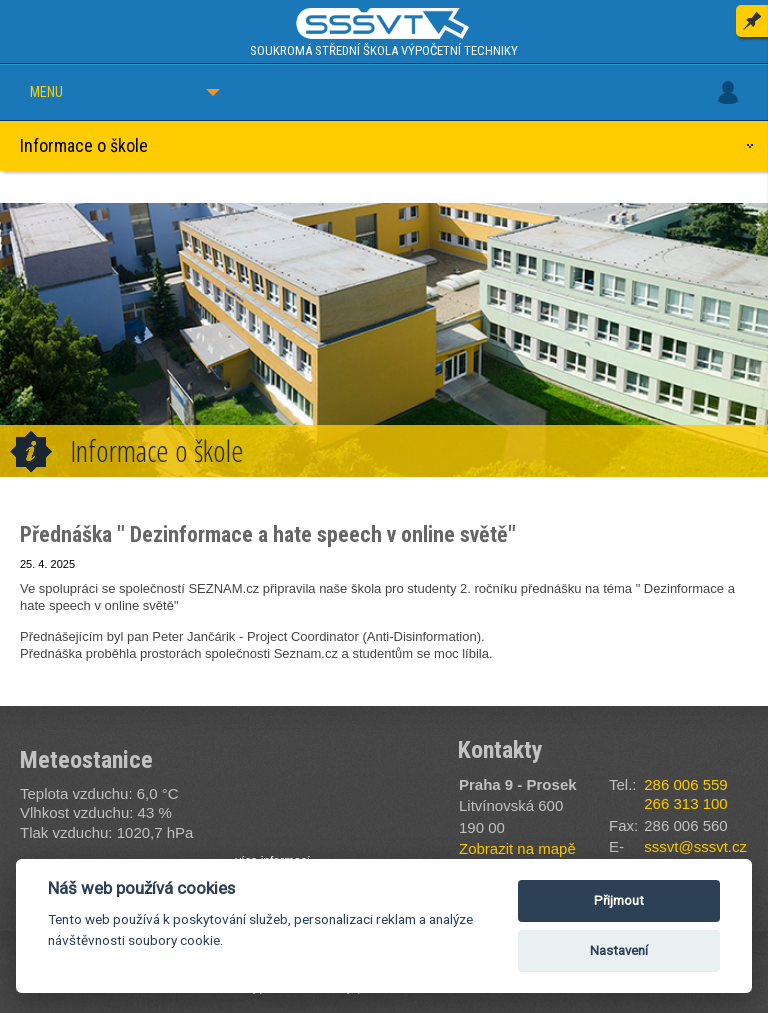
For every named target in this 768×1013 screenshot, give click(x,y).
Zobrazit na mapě (517, 848)
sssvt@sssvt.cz (695, 846)
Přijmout (619, 900)
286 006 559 (685, 784)
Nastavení (619, 950)
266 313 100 (685, 803)
